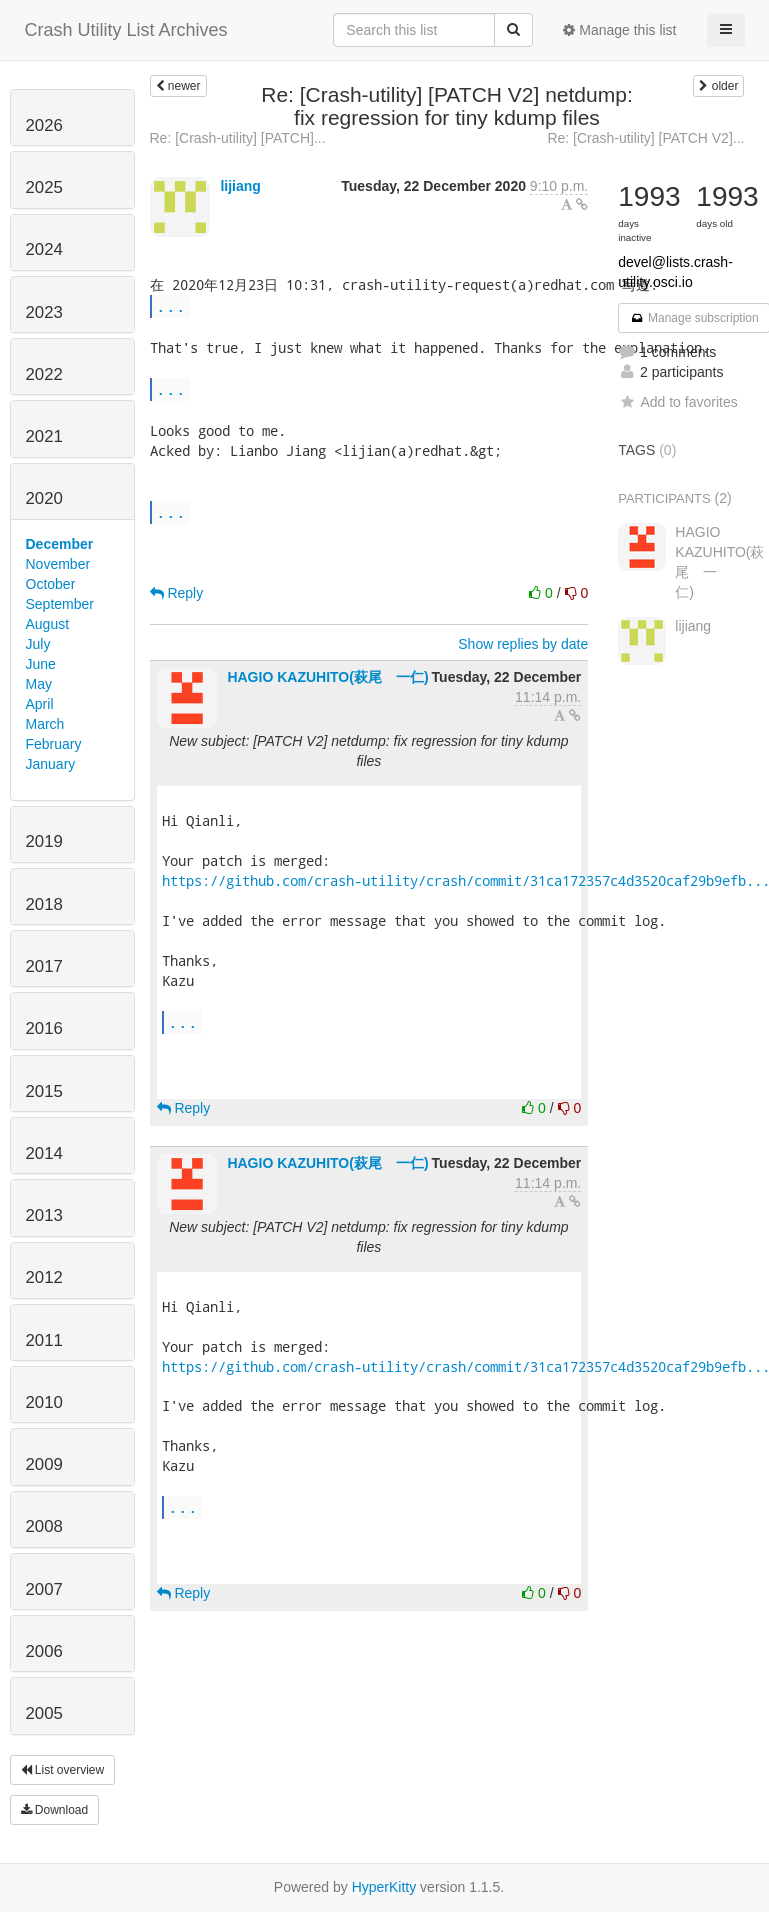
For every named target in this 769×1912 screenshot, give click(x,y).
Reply (177, 593)
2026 (44, 125)
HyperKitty (384, 1887)
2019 (44, 841)
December (60, 544)
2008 (44, 1526)
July (38, 644)
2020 (44, 498)
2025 (44, 187)
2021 (44, 436)
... (171, 305)
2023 (44, 312)
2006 (44, 1651)
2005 (44, 1713)
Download (55, 1810)
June (41, 664)
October (51, 584)
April (40, 704)
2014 (44, 1153)
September (60, 604)
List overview (63, 1770)
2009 (44, 1464)
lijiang (240, 186)
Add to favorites (677, 402)
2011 (44, 1340)
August (48, 624)
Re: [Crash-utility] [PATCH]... (238, 138)
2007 (44, 1589)
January (51, 764)
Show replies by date (523, 644)
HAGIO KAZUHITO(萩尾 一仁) (327, 677)
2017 (44, 966)
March (45, 724)
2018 (44, 904)
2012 (44, 1277)
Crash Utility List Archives (126, 30)
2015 (44, 1091)
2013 (44, 1215)
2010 (44, 1402)
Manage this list (619, 30)
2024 (44, 249)
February (54, 744)
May (39, 684)
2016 (44, 1028)
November (58, 564)
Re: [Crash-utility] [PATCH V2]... (645, 138)
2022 (44, 374)
